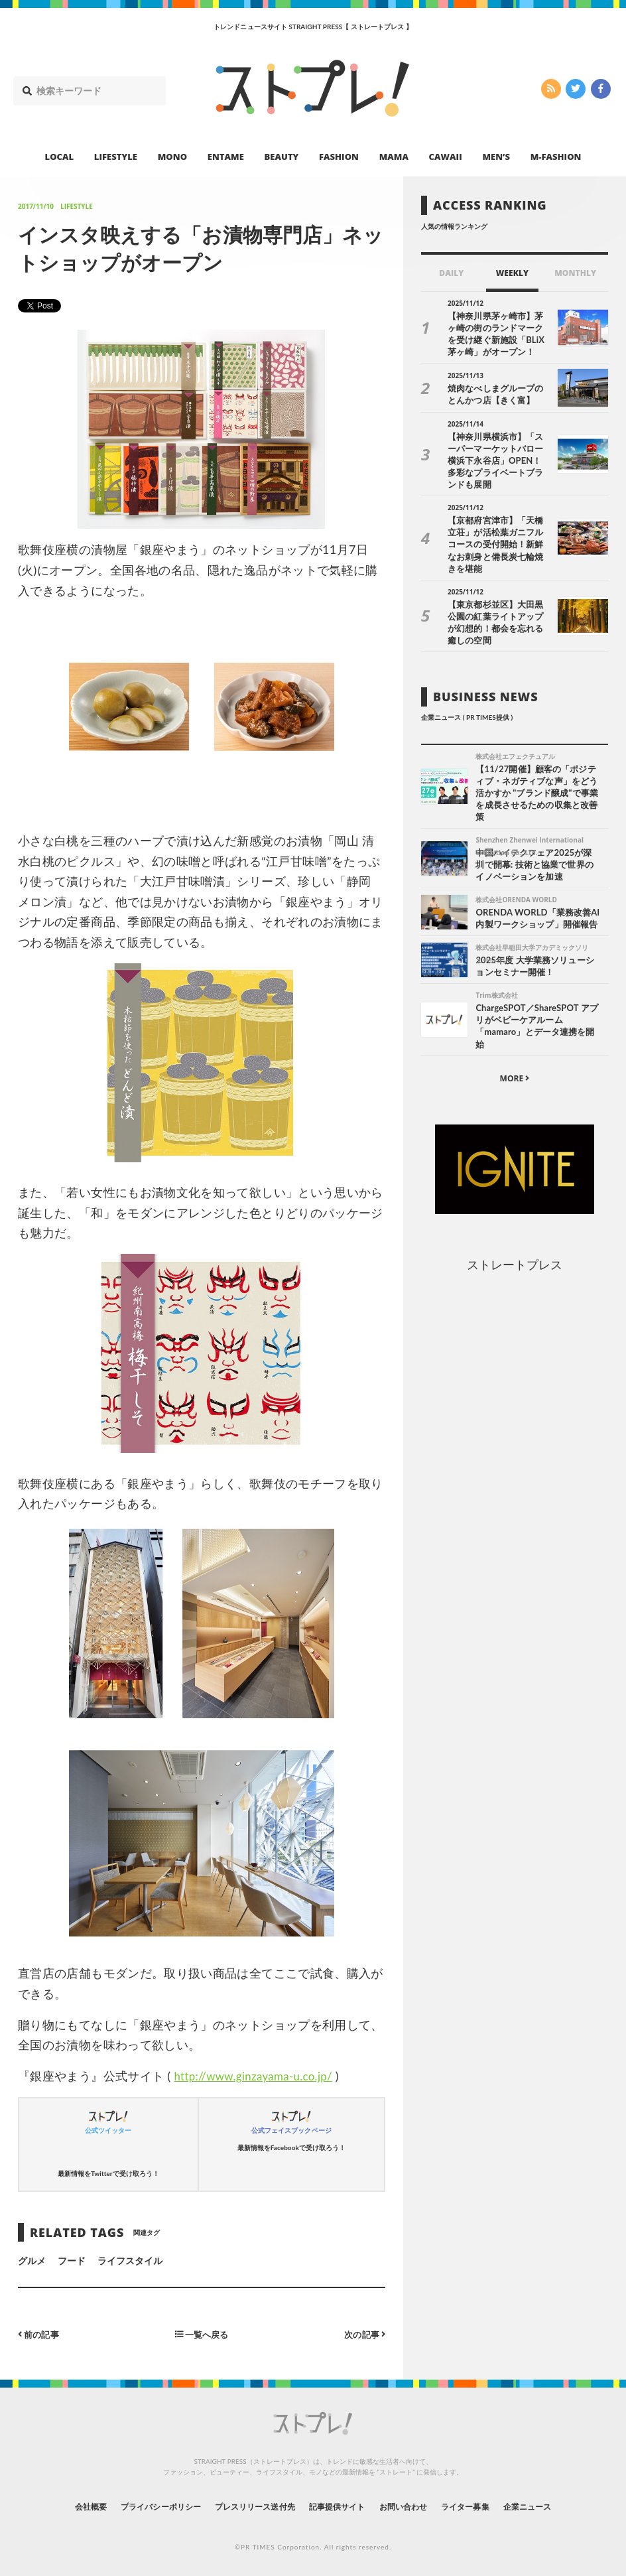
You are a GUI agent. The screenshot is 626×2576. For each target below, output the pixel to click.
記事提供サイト (340, 2506)
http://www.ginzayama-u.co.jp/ (258, 2075)
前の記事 (40, 2333)
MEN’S (496, 157)
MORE (515, 1045)
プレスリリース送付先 (245, 2506)
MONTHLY (575, 273)
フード (72, 2260)
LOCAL (59, 157)
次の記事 (363, 2333)
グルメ (32, 2260)
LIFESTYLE (115, 157)
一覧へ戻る (201, 2333)
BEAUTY (282, 157)
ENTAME (226, 157)
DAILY (451, 273)
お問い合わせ (418, 2506)
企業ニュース (562, 2506)
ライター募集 (490, 2506)
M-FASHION (556, 157)
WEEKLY (512, 273)
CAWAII (445, 157)
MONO (172, 157)
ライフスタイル (129, 2260)
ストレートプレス (514, 1231)
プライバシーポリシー (136, 2506)
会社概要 (54, 2506)
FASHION (339, 157)
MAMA (393, 157)
